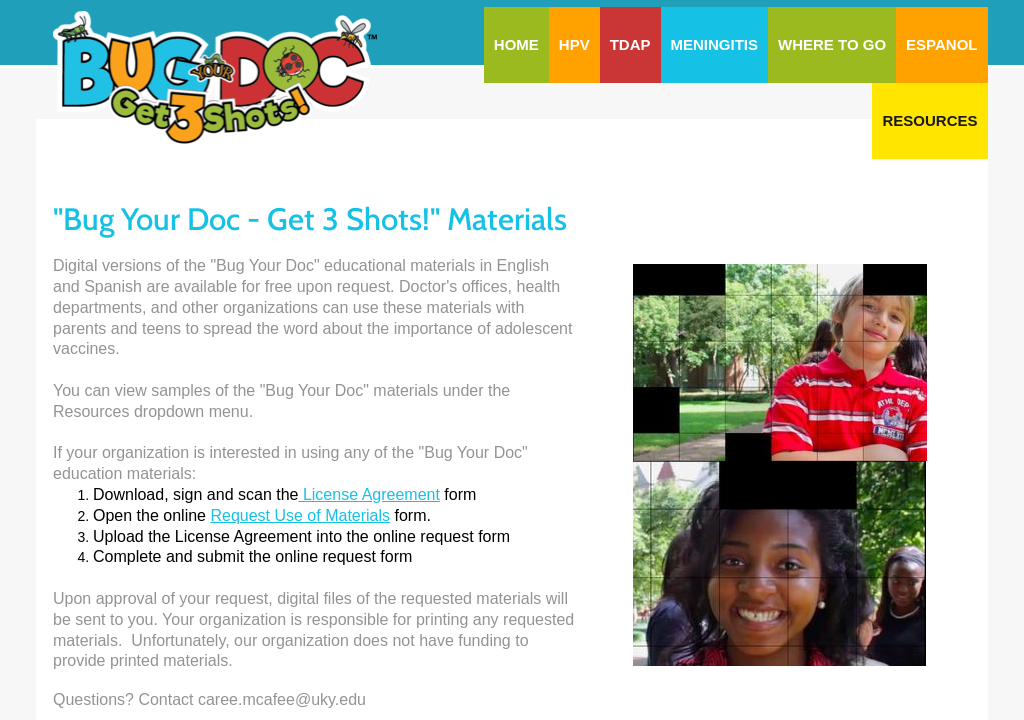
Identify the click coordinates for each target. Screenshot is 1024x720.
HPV (574, 44)
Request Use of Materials (300, 515)
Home (516, 44)
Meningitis (715, 44)
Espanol (941, 44)
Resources (929, 120)
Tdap (630, 44)
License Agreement (368, 494)
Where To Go (832, 44)
